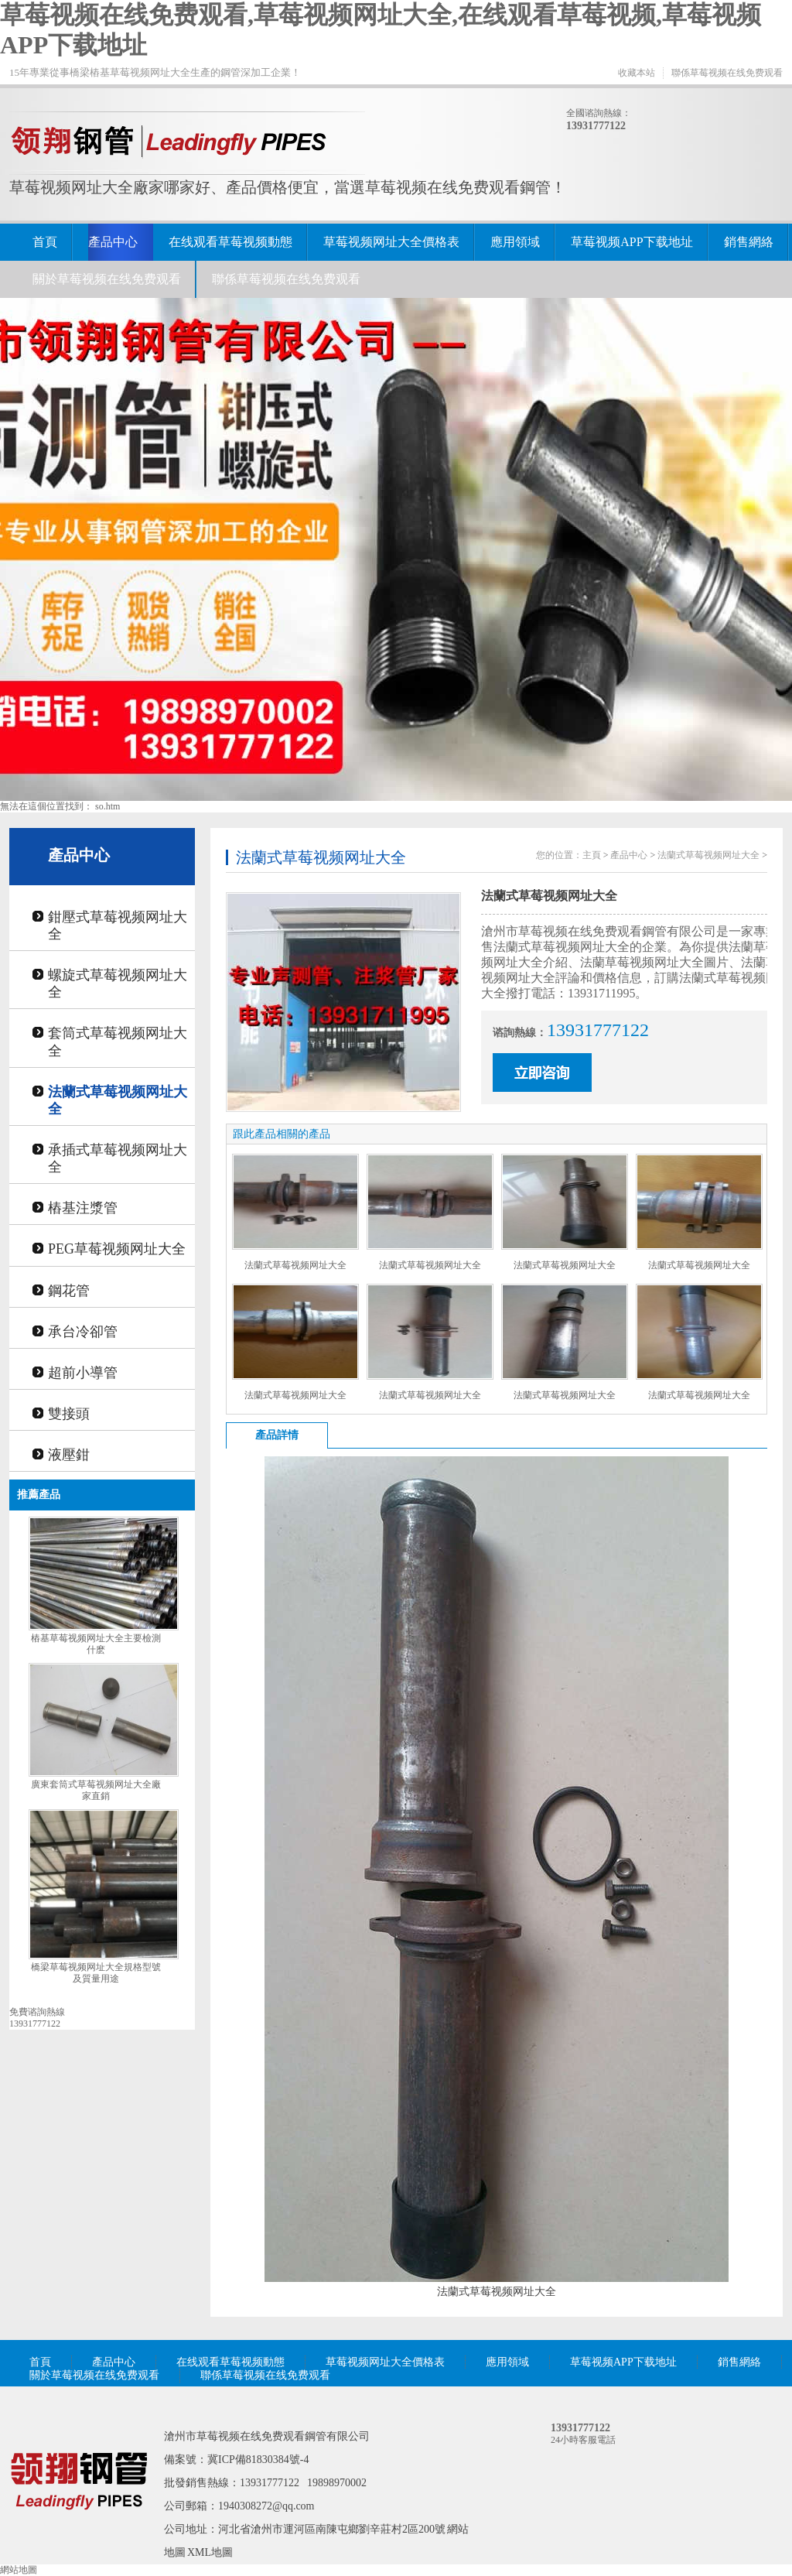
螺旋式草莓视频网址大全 (117, 983)
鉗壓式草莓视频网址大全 (117, 925)
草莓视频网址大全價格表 (391, 241)
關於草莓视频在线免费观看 (106, 279)
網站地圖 (18, 2569)
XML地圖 (210, 2552)
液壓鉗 (69, 1454)
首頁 (44, 241)
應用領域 (515, 241)
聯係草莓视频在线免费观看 (727, 72)
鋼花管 (69, 1290)
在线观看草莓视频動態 (230, 241)
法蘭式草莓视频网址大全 (117, 1100)
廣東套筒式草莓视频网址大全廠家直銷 (96, 1790)
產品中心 (113, 241)
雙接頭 (69, 1413)
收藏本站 (636, 72)
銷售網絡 (748, 241)
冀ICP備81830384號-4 (258, 2459)
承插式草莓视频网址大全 (117, 1158)
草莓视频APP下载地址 (631, 241)
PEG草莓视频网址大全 (117, 1249)
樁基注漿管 (83, 1208)
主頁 (591, 855)
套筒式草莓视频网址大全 (117, 1041)
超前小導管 (83, 1372)
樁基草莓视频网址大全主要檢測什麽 (96, 1644)
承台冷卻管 (83, 1331)
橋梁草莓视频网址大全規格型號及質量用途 (96, 1973)
